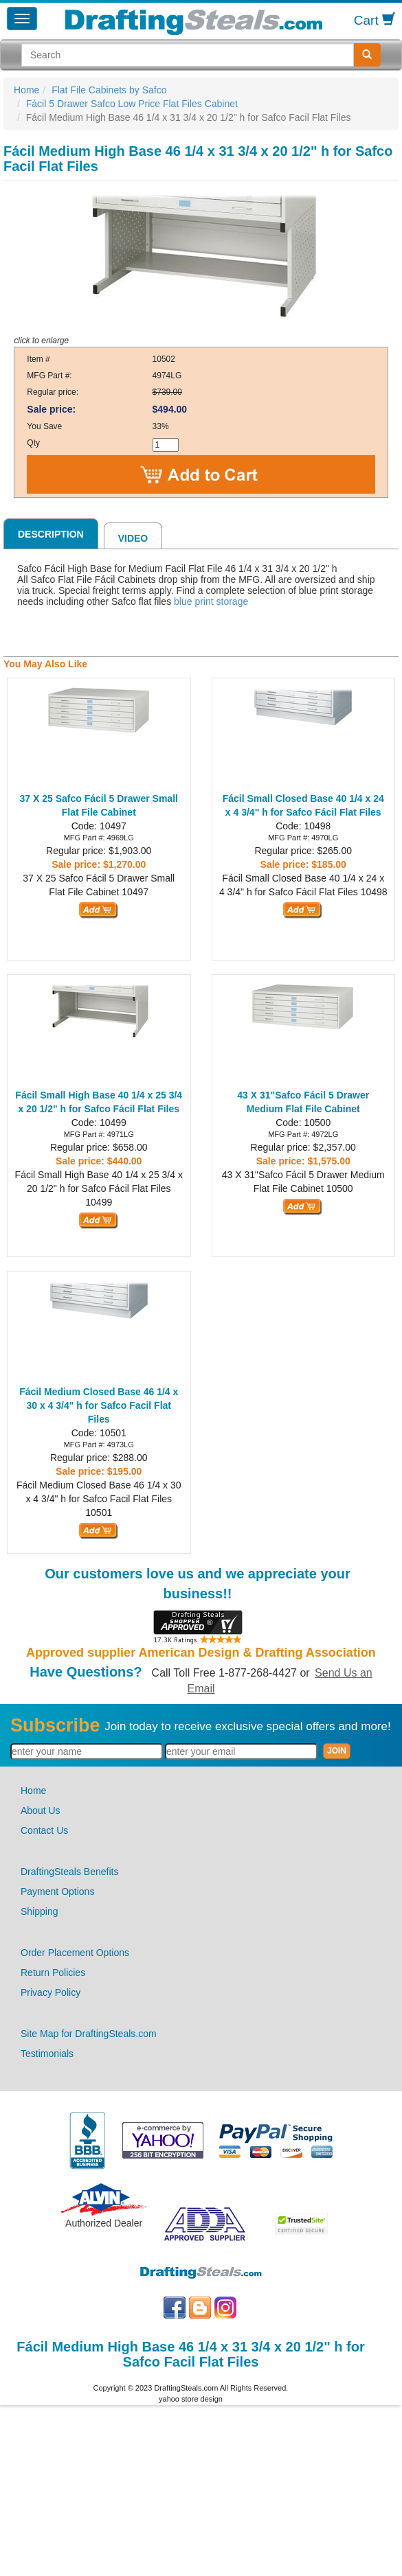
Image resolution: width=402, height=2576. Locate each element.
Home (26, 89)
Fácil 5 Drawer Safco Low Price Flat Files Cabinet (132, 103)
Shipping (39, 1911)
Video (133, 538)
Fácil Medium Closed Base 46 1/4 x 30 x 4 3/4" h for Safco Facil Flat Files (98, 1405)
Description (51, 534)
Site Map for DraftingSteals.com (89, 2033)
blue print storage (211, 601)
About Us (40, 1810)
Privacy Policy (50, 1992)
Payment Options (57, 1891)
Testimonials (47, 2053)
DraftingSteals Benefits (69, 1871)
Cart (374, 20)
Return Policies (53, 1972)
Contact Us (44, 1830)
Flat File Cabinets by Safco (109, 89)
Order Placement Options (75, 1952)
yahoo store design (191, 2399)
